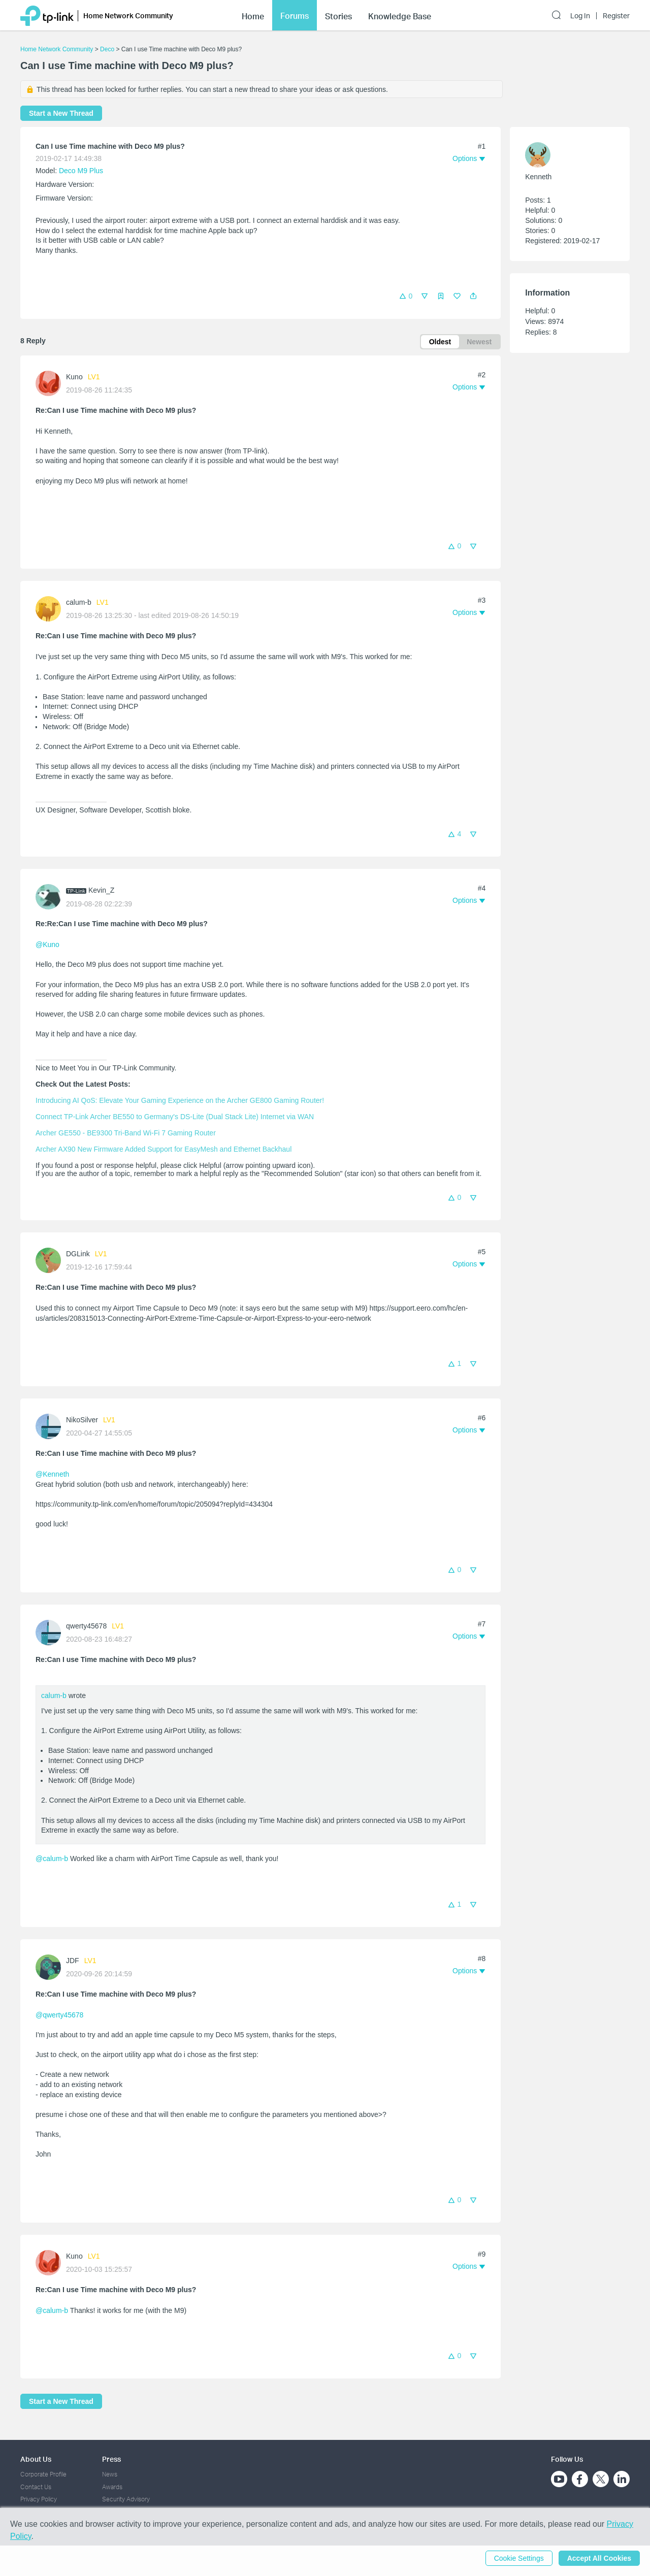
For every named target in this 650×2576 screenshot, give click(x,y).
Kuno (74, 377)
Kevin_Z (101, 890)
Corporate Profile (43, 2474)
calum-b (78, 602)
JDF (72, 1961)
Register (616, 15)
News (109, 2474)
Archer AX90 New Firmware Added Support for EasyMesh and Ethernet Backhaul (163, 1149)
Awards (112, 2487)
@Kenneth (52, 1474)
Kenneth (538, 177)
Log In (580, 15)
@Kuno (47, 944)
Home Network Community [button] (128, 15)
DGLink (78, 1254)
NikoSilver (82, 1420)
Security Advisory (126, 2499)
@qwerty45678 (59, 2015)
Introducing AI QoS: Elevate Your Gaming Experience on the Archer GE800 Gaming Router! (180, 1100)
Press (111, 2459)
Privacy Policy (38, 2499)
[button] (473, 296)
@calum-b (52, 1858)
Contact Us (35, 2487)
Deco (107, 49)
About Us (35, 2459)
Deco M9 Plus (81, 171)
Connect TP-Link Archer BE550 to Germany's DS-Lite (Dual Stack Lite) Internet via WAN (175, 1117)
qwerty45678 (86, 1626)
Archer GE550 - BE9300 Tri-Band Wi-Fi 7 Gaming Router (126, 1133)
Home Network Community (56, 49)
